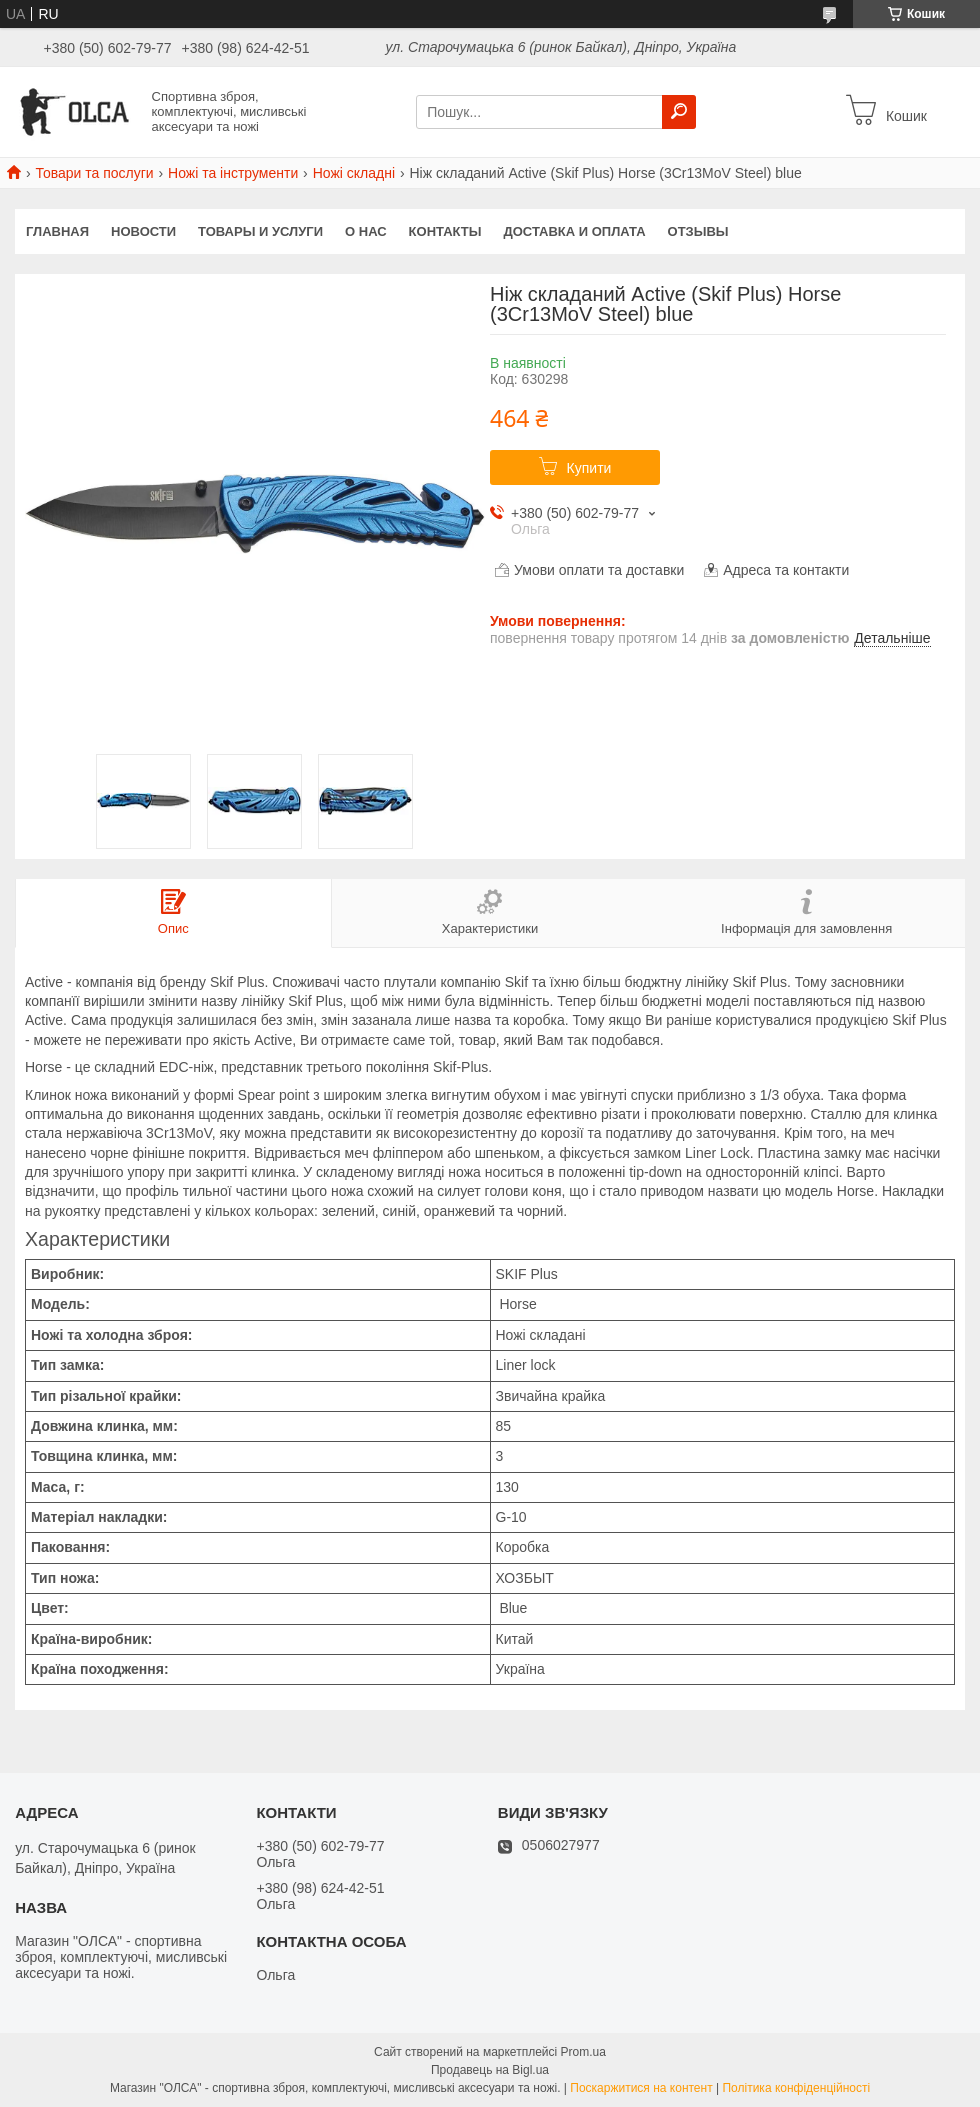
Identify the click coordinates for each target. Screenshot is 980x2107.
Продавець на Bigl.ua (490, 2070)
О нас (366, 231)
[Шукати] (679, 112)
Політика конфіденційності (796, 2088)
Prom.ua (583, 2052)
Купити (589, 468)
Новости (143, 231)
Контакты (445, 231)
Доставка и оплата (574, 231)
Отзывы (698, 231)
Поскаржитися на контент (641, 2088)
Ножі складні (354, 173)
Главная (57, 231)
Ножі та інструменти (233, 173)
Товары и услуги (260, 231)
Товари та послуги (94, 173)
